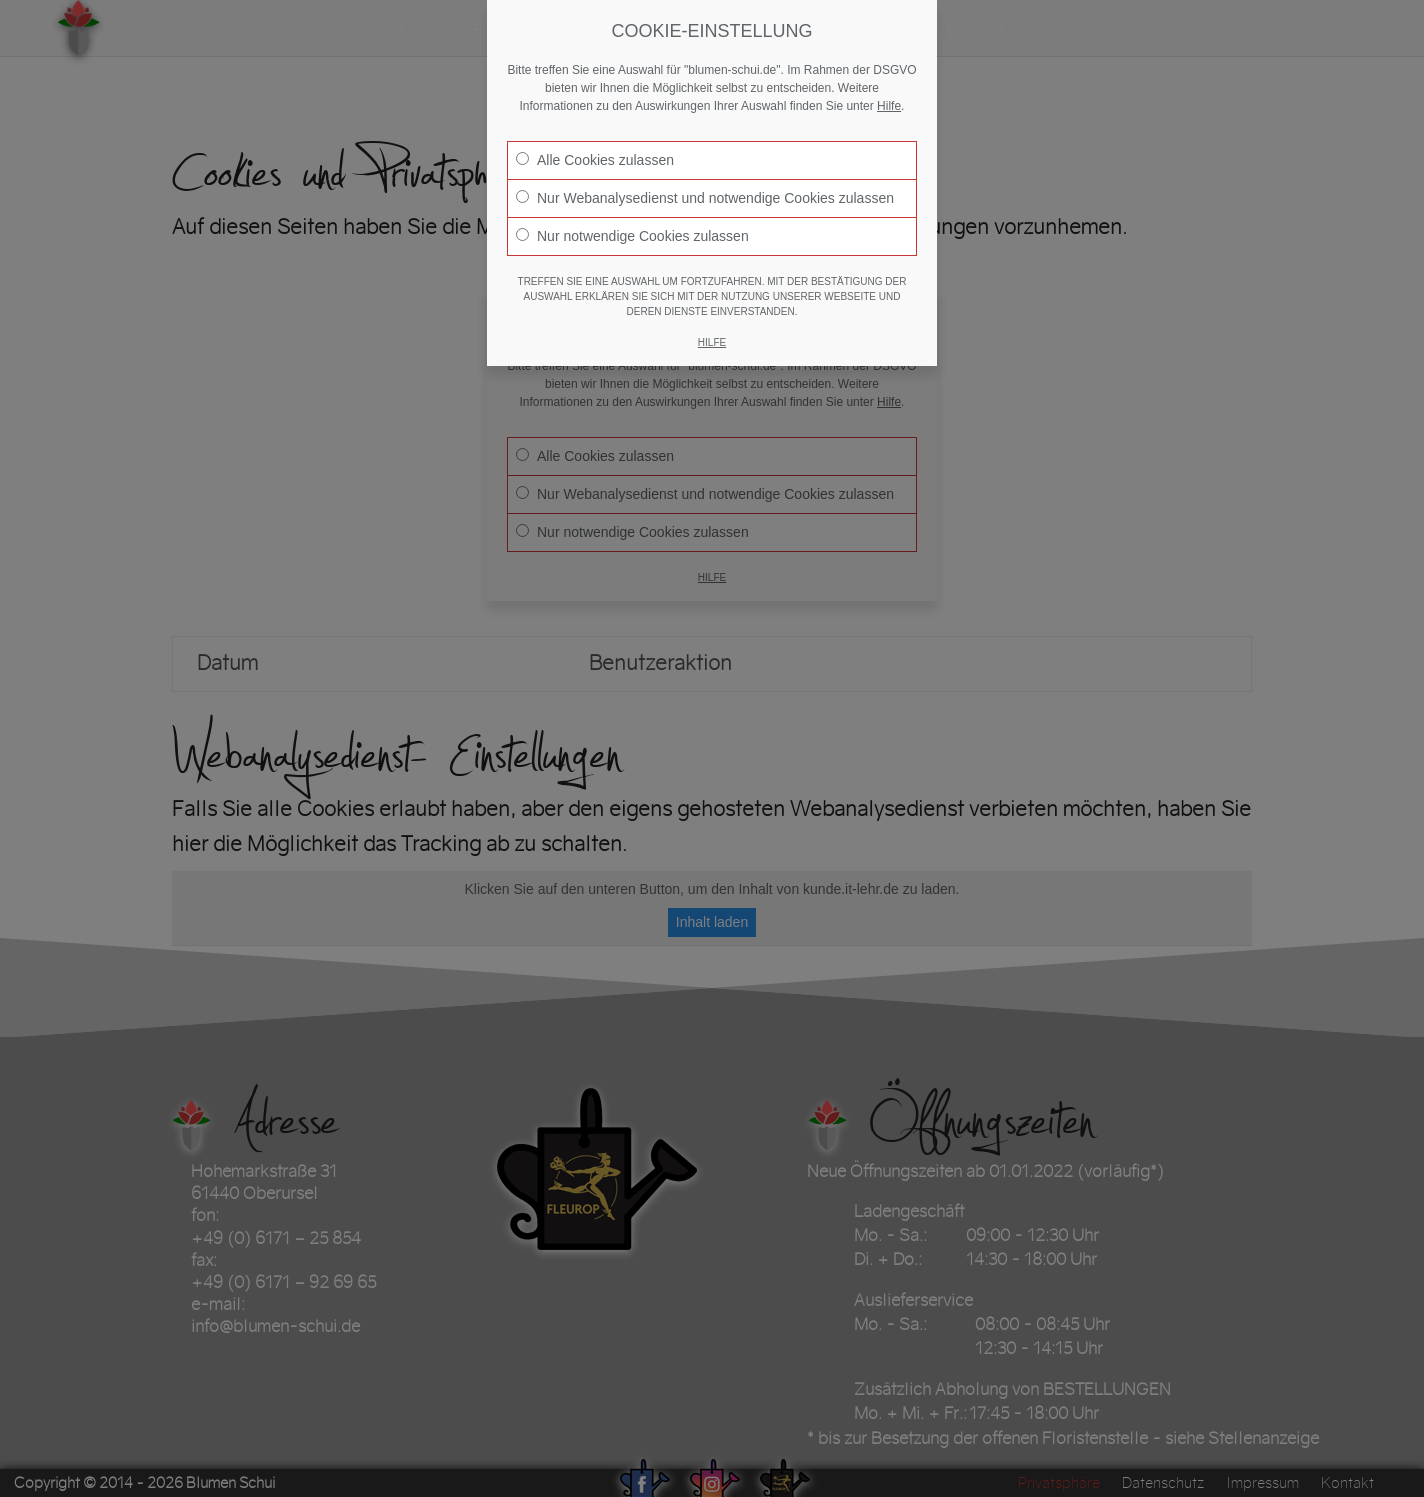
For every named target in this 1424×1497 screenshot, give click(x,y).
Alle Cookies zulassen (595, 160)
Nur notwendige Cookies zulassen (632, 236)
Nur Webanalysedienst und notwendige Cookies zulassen (705, 198)
